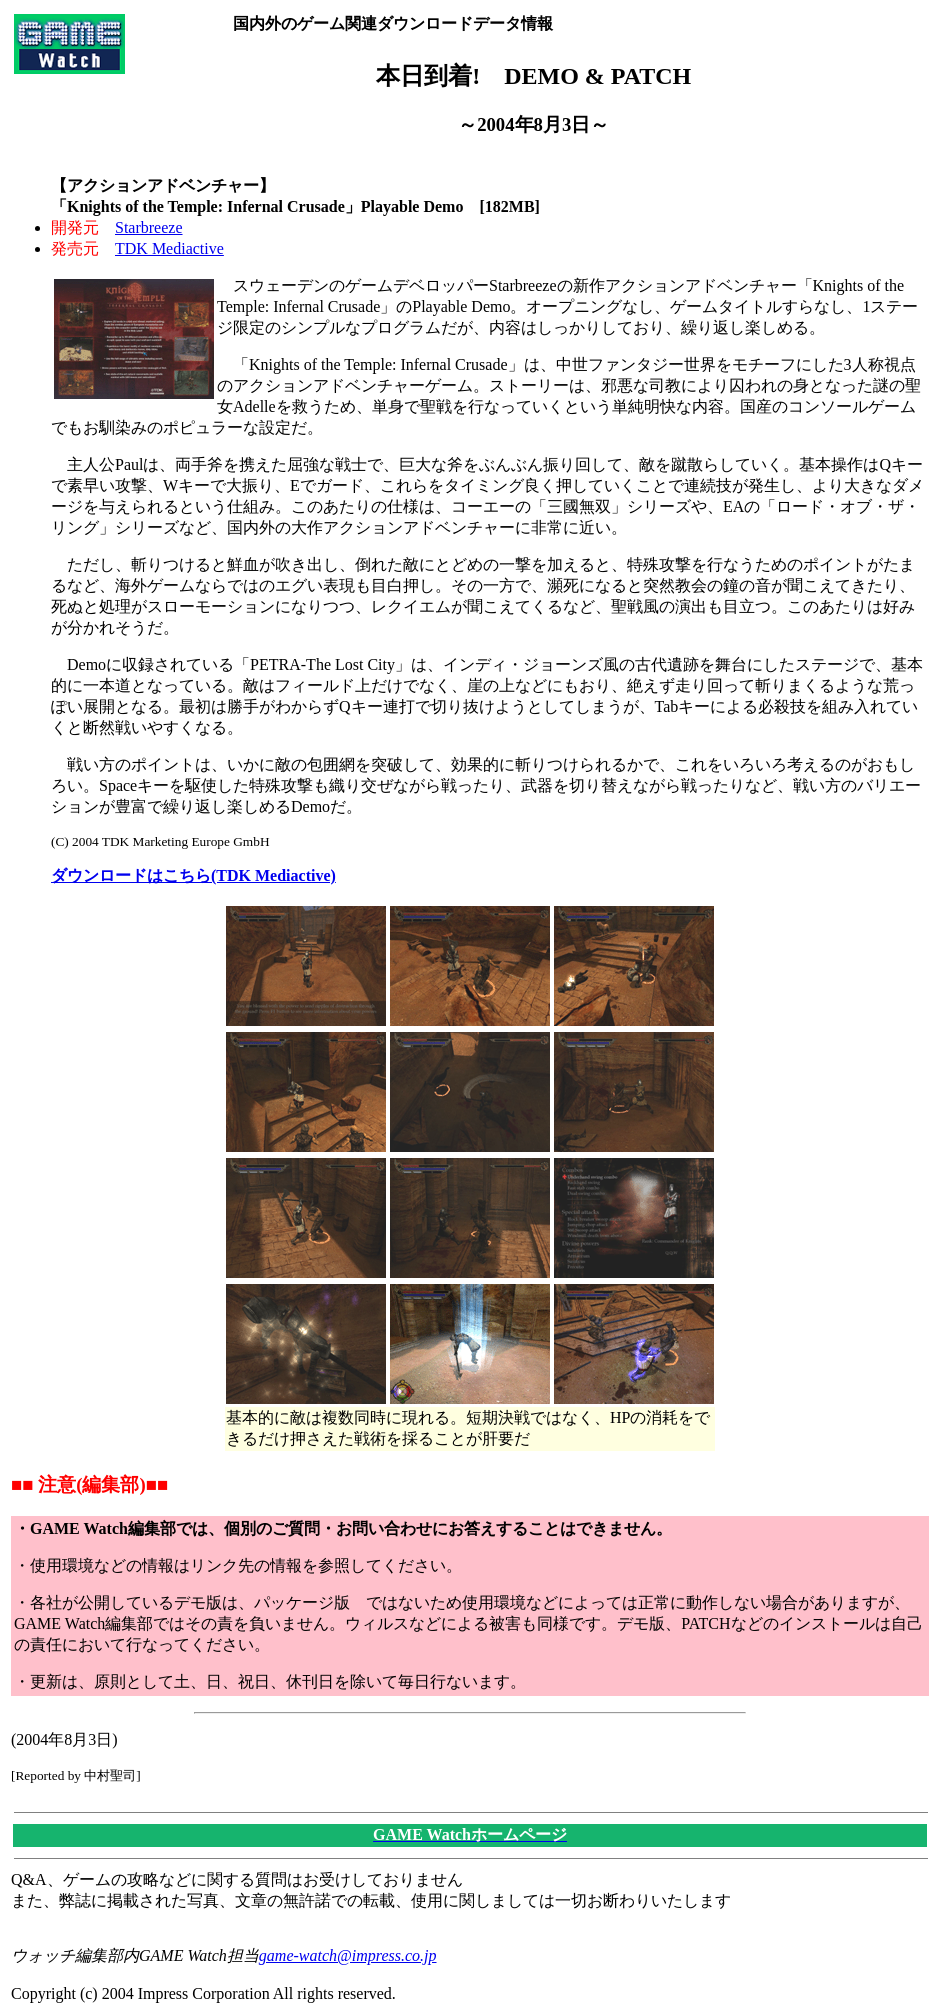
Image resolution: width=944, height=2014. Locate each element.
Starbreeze (149, 227)
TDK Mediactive (169, 248)
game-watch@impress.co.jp (348, 1955)
